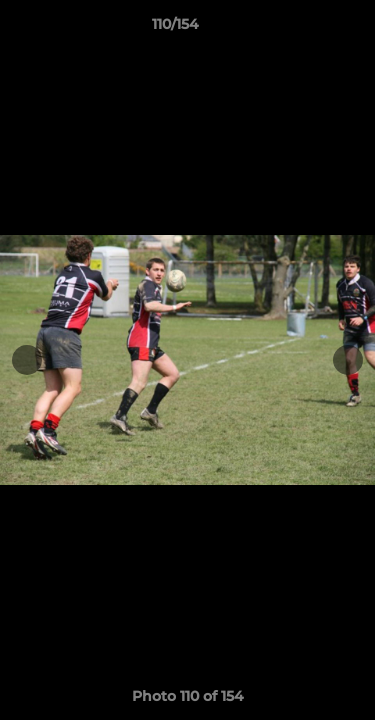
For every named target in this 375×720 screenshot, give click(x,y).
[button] (303, 29)
